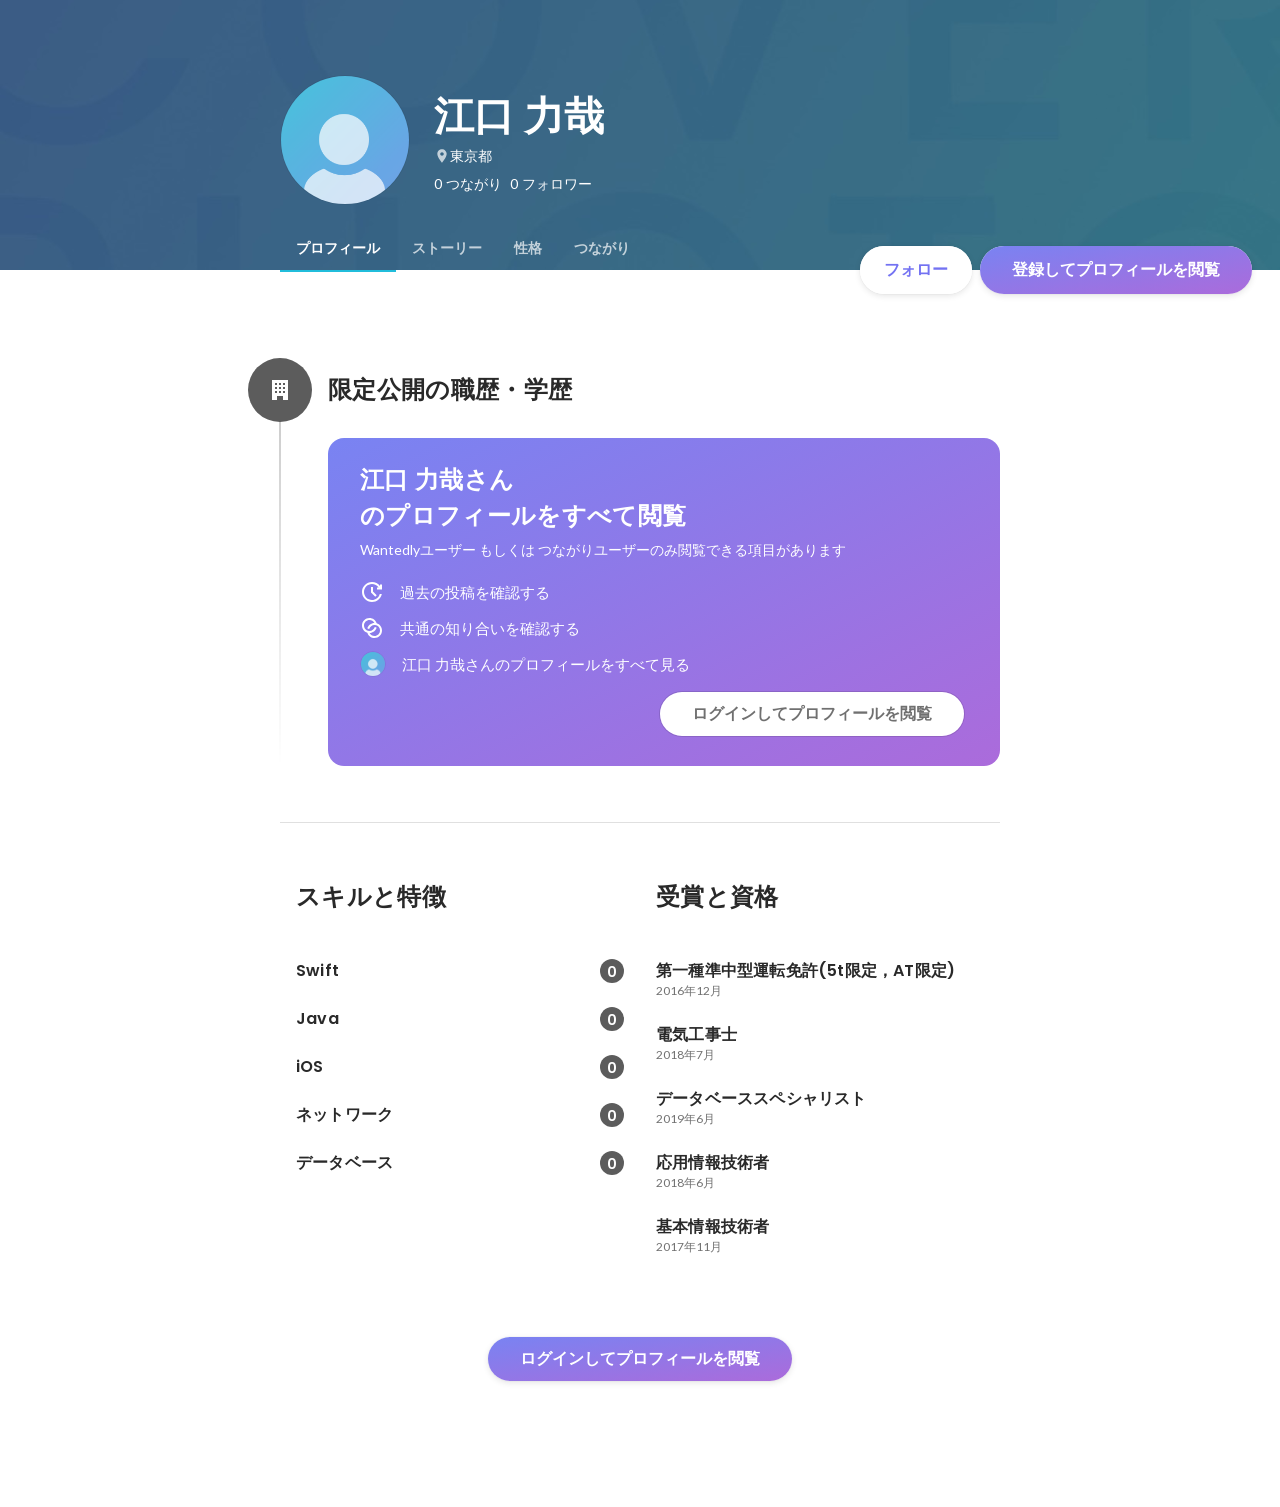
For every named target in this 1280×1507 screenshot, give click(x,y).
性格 (528, 248)
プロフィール (338, 248)
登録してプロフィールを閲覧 (1116, 269)
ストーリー (447, 248)
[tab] (338, 248)
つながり (602, 248)
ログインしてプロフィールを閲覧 (812, 713)
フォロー (916, 269)
